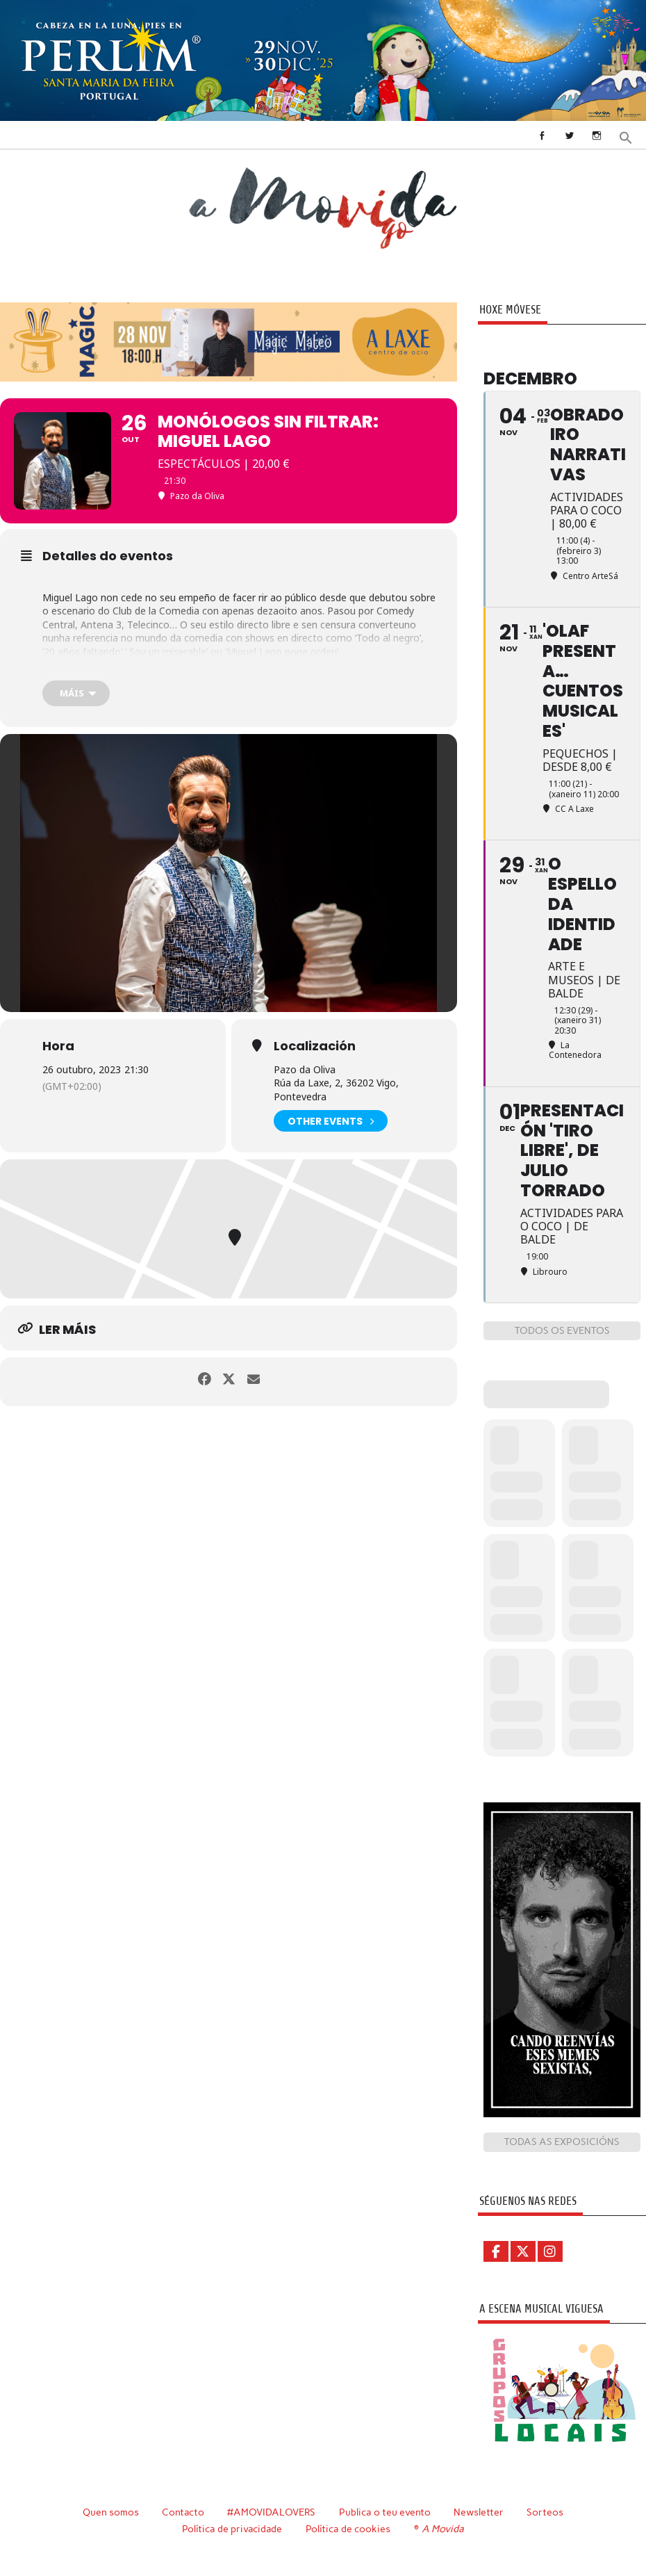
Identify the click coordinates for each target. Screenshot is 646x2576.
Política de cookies (349, 2528)
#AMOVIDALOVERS (271, 2512)
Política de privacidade (233, 2528)
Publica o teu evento (386, 2512)
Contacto (182, 2512)
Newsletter (480, 2512)
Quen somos (109, 2512)
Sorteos (546, 2512)
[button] (626, 136)
